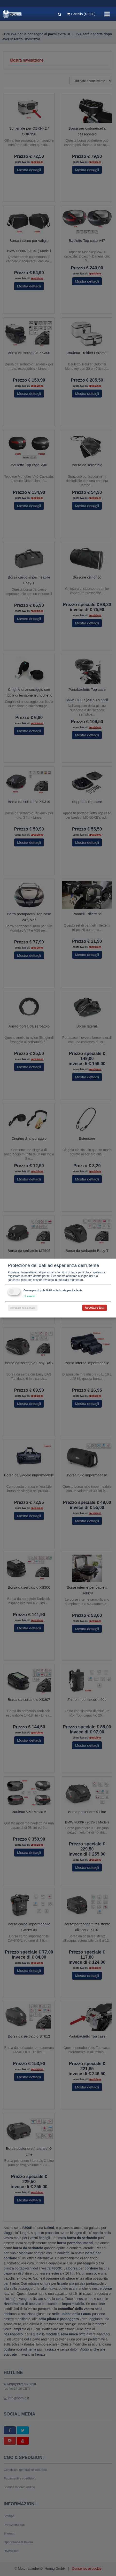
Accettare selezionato (22, 1307)
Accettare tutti (94, 1307)
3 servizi (28, 1296)
